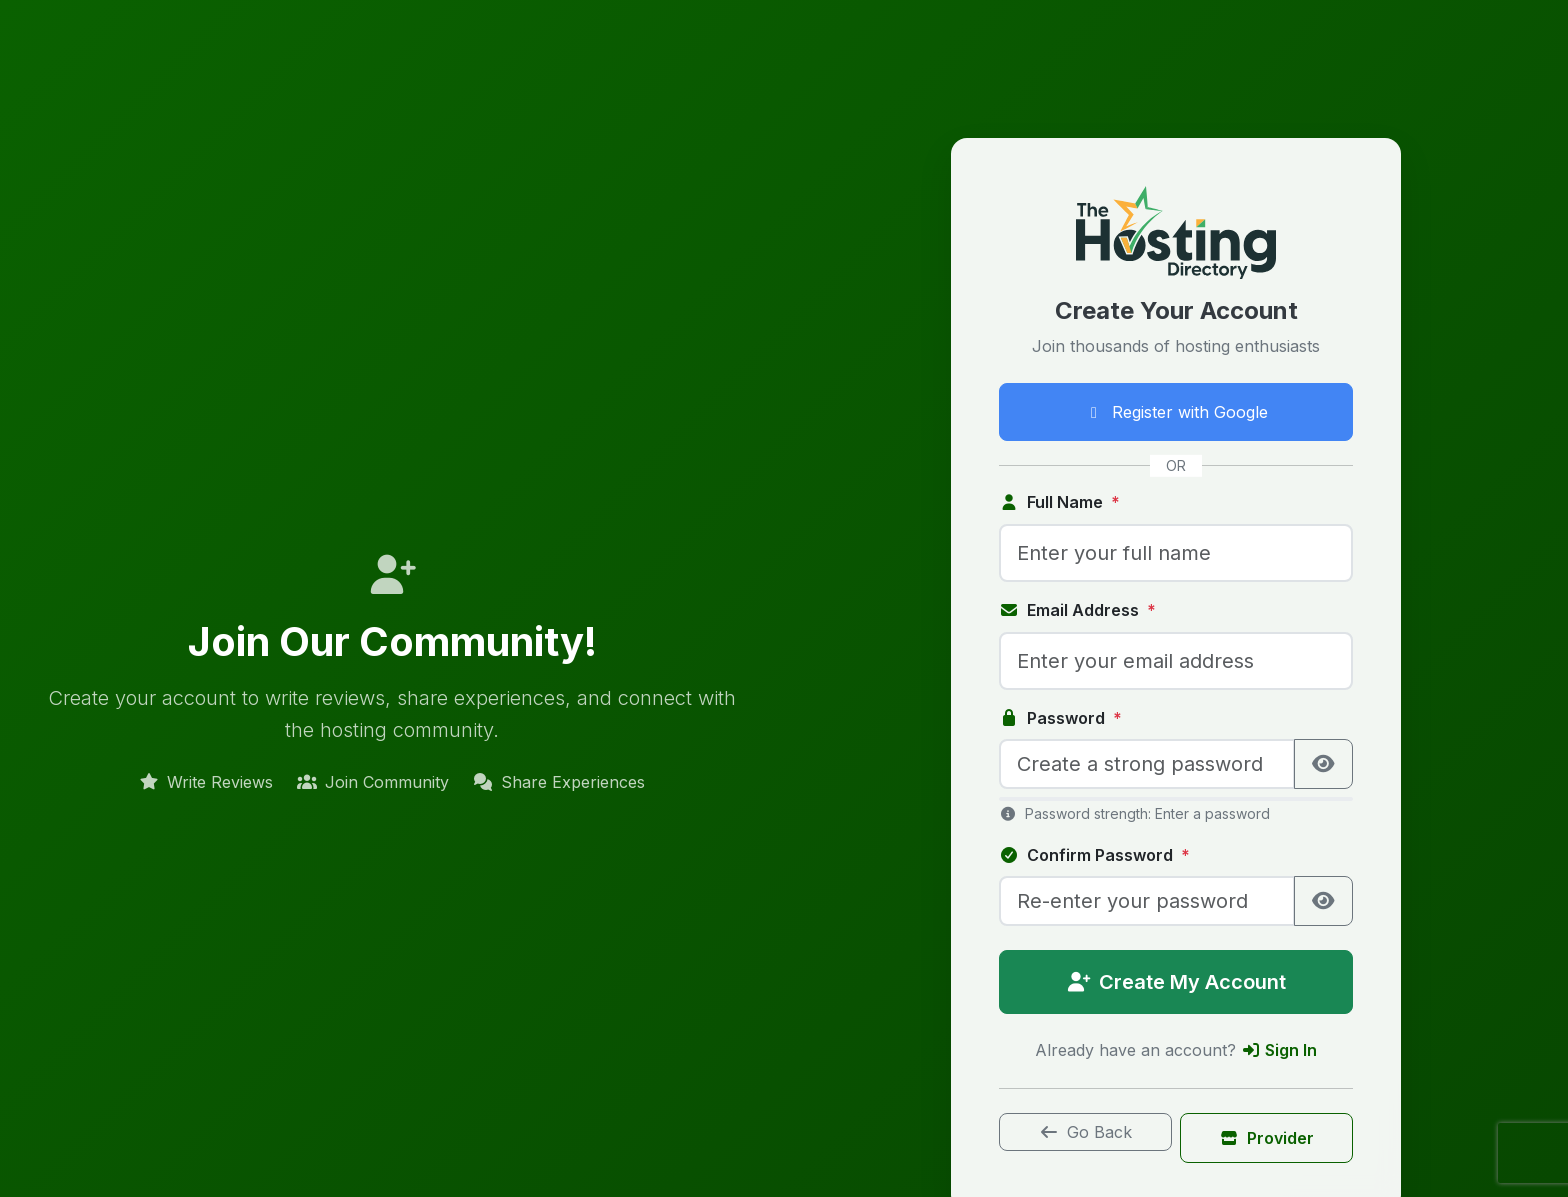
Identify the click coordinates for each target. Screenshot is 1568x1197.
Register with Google (1176, 412)
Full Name (1059, 502)
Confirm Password (1094, 855)
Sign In (1279, 1050)
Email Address (1077, 610)
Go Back (1085, 1132)
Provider (1266, 1138)
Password (1060, 718)
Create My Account (1176, 982)
